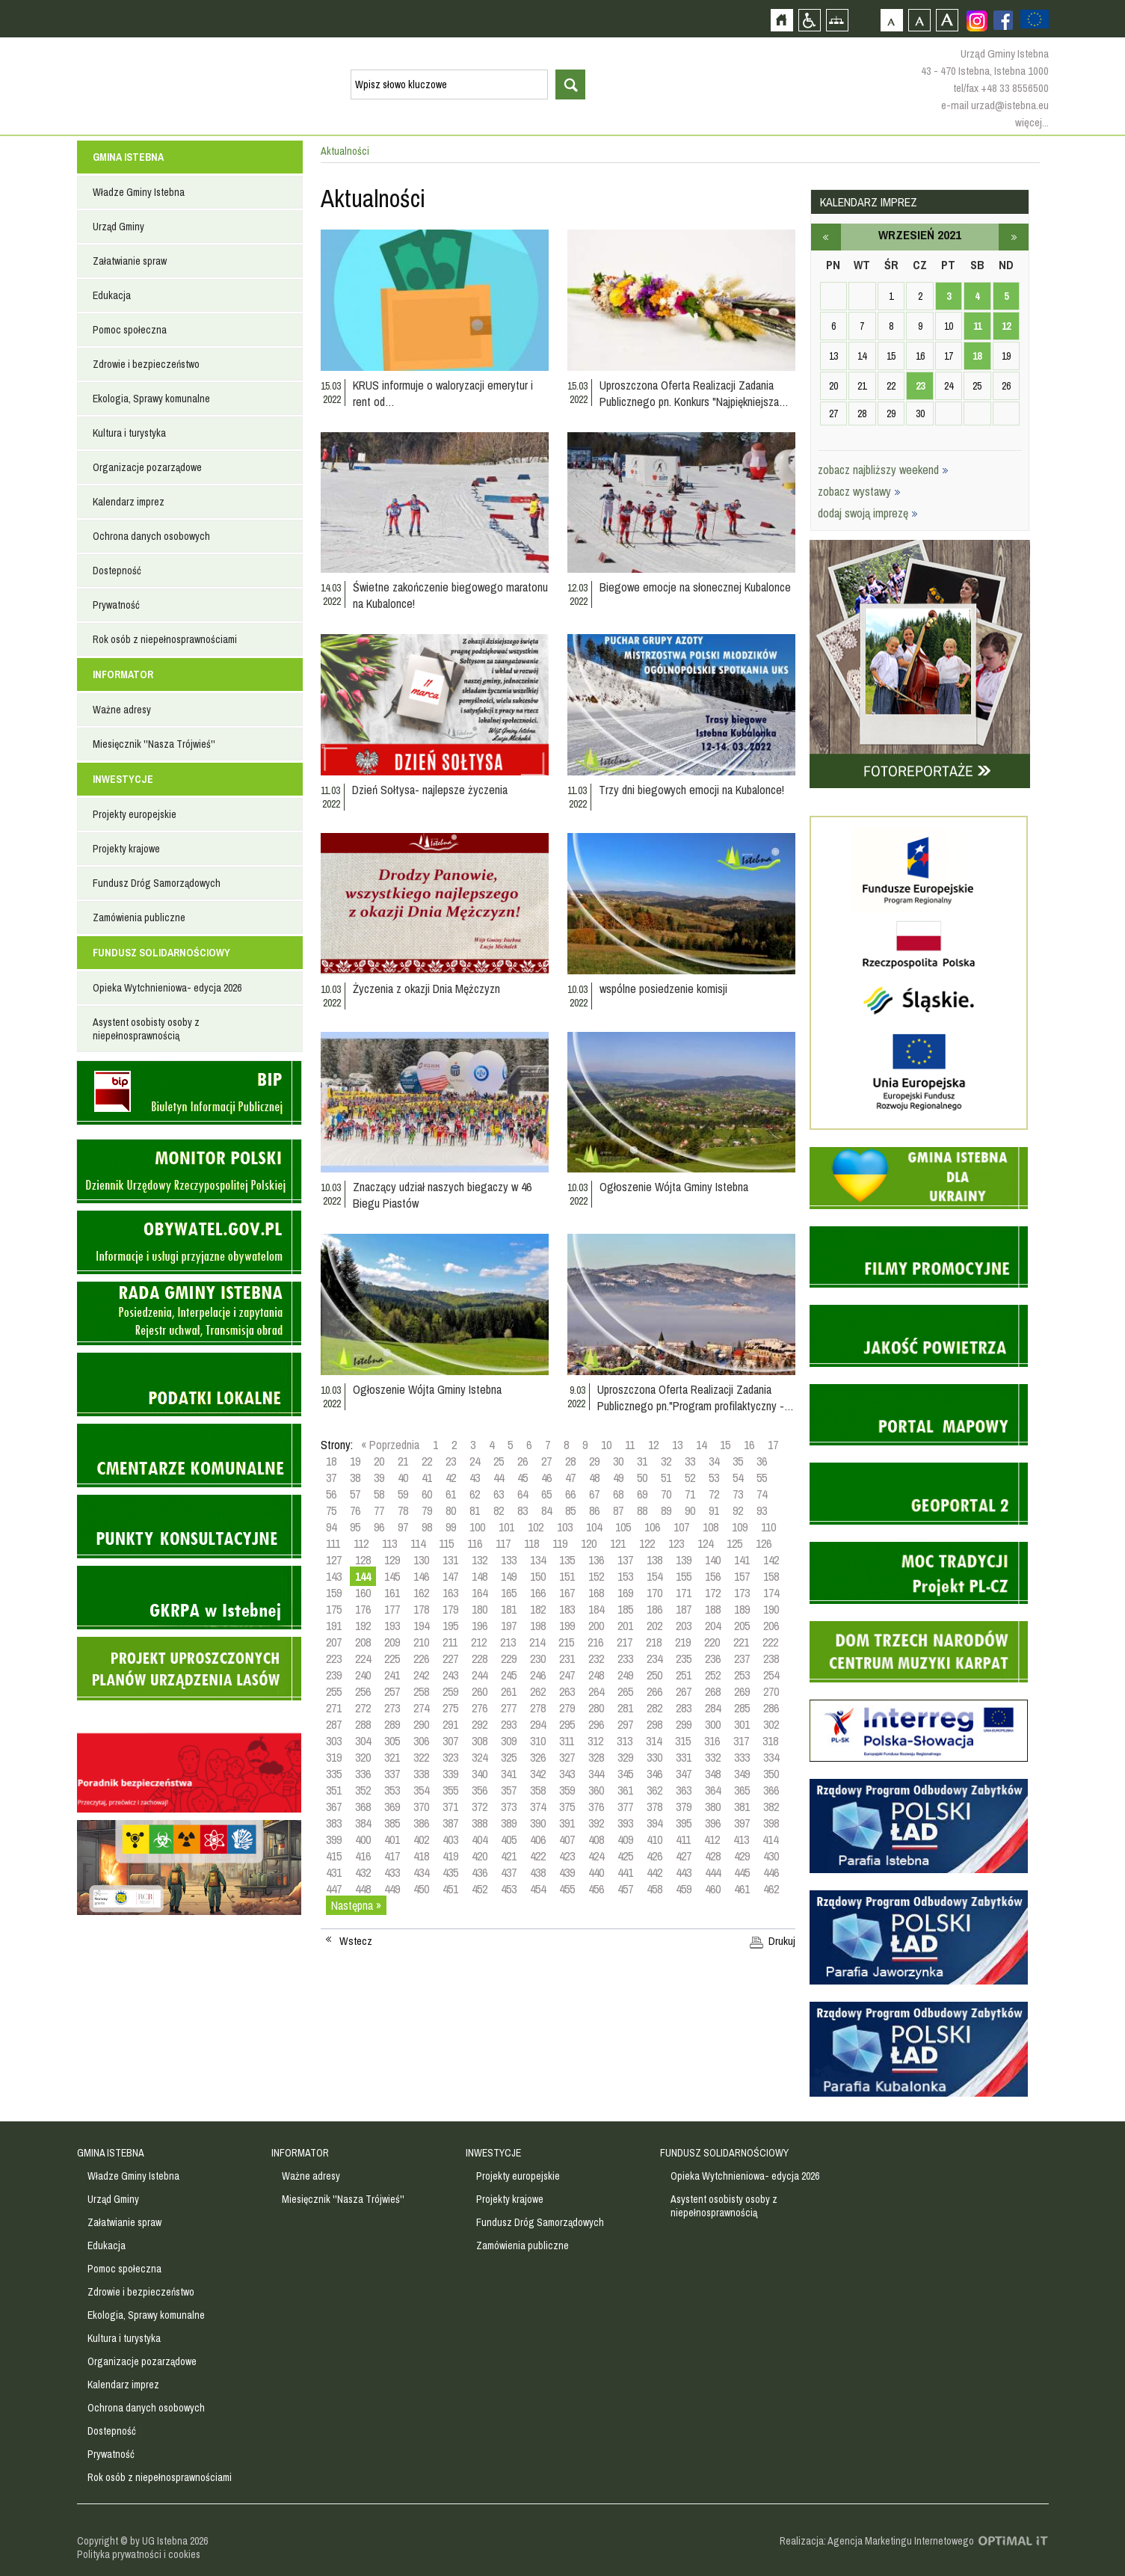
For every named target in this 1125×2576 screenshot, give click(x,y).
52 (690, 1477)
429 (742, 1856)
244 (479, 1675)
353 (392, 1790)
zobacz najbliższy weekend (883, 469)
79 (427, 1510)
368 (363, 1806)
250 (654, 1675)
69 (642, 1494)
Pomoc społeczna (130, 329)
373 (509, 1806)
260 (479, 1691)
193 (392, 1625)
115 (446, 1543)
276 (479, 1708)
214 (537, 1642)
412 (712, 1839)
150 (538, 1576)
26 (522, 1461)
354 (421, 1790)
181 (509, 1609)
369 (392, 1806)
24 (474, 1461)
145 (392, 1576)
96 (379, 1527)
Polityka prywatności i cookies (138, 2554)
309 (509, 1741)
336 (363, 1773)
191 (334, 1625)
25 (498, 1461)
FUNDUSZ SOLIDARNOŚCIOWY (161, 952)
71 (690, 1494)
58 (379, 1494)
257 (392, 1691)
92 (738, 1510)
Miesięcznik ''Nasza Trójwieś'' (154, 744)
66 (570, 1494)
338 (421, 1773)
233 (625, 1658)
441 (625, 1872)
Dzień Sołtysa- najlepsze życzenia (430, 789)
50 (642, 1477)
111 (333, 1543)
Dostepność (117, 570)
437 (509, 1872)
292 (479, 1724)
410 (654, 1839)
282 (654, 1708)
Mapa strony (837, 19)
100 (477, 1527)
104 (594, 1527)
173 (742, 1592)
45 (522, 1477)
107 (681, 1527)
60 (427, 1494)
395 (683, 1823)
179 (450, 1609)
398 (771, 1823)
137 (625, 1560)
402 (421, 1839)
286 (771, 1708)
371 (450, 1806)
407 (567, 1839)
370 (421, 1806)
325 (509, 1757)
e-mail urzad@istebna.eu (995, 105)
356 (479, 1790)
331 (683, 1757)
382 (771, 1806)
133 (509, 1560)
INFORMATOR (123, 674)
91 (714, 1510)
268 (713, 1691)
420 (479, 1856)
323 (450, 1757)
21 (403, 1461)
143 (334, 1576)
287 (334, 1724)
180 (479, 1609)
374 (538, 1806)
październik (1014, 237)
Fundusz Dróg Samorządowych (157, 883)
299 (683, 1724)
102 (535, 1527)
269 (742, 1691)
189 (742, 1609)
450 (421, 1889)
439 (567, 1872)
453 (509, 1889)
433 (392, 1872)
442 (654, 1872)
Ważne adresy (122, 709)
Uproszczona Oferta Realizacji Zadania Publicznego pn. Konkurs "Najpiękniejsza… (694, 393)
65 (546, 1494)
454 (538, 1889)
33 (690, 1461)
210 (421, 1642)
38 (355, 1477)
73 (738, 1494)
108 (710, 1527)
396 (713, 1823)
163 (450, 1592)
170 (654, 1592)
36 (761, 1461)
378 (654, 1806)
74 (761, 1494)
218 (654, 1642)
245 (509, 1675)
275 (450, 1708)
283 (683, 1708)
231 (567, 1658)
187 (683, 1609)
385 (392, 1823)
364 (713, 1790)
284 (713, 1708)
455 (567, 1889)
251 (683, 1675)
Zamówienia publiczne (139, 917)
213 (508, 1642)
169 (625, 1592)
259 (450, 1691)
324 (479, 1757)
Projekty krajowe (126, 848)
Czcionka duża (946, 19)
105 (623, 1527)
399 (334, 1839)
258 (421, 1691)
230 (538, 1658)
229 (509, 1658)
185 (625, 1609)
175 (334, 1609)
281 (625, 1708)
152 (596, 1576)
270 (771, 1691)
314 (654, 1741)
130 (421, 1560)
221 (741, 1642)
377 (625, 1806)
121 (618, 1543)
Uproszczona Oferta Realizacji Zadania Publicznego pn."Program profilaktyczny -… (695, 1397)
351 (334, 1790)
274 (421, 1708)
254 (771, 1675)
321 (392, 1757)
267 (683, 1691)
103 (565, 1527)
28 (570, 1461)
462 (771, 1889)
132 (479, 1560)
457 (625, 1889)
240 (363, 1675)
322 (421, 1757)
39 (379, 1477)
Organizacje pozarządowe (147, 467)
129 (392, 1560)
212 (479, 1642)
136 (596, 1560)
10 (606, 1444)
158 (771, 1576)
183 (567, 1609)
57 (355, 1494)
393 (625, 1823)
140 (713, 1560)
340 (479, 1773)
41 (427, 1477)
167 (567, 1592)
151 (567, 1576)
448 (363, 1889)
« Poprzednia (390, 1444)
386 (421, 1823)
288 (363, 1724)
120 (589, 1543)
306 (421, 1741)
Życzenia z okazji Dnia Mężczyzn (426, 988)
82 (498, 1510)
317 (741, 1741)
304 (363, 1741)
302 (771, 1724)
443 (683, 1872)
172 (713, 1592)
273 (392, 1708)
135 (567, 1560)
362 (654, 1790)
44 (498, 1477)
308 (479, 1741)
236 (713, 1658)
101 (506, 1527)
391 (567, 1823)
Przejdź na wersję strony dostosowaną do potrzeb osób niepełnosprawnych (809, 19)
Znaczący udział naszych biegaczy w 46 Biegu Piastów (442, 1194)
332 (713, 1757)
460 (713, 1889)
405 (509, 1839)
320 (363, 1757)
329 (625, 1757)
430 (771, 1856)
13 (677, 1444)
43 (474, 1477)
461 (742, 1889)
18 (331, 1461)
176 (363, 1609)
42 (451, 1477)
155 (683, 1576)
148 (479, 1576)
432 (363, 1872)
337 (392, 1773)
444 (713, 1872)
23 (451, 1461)
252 (713, 1675)
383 (334, 1823)
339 (450, 1773)
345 (625, 1773)
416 (363, 1856)
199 (567, 1625)
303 (334, 1741)
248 (596, 1675)
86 (594, 1510)
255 (334, 1691)
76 (355, 1510)
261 (509, 1691)
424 (596, 1856)
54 (738, 1477)
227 (450, 1658)
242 (421, 1675)
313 (624, 1741)
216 (595, 1642)
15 (725, 1444)
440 (596, 1872)
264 (596, 1691)
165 (509, 1592)
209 (392, 1642)
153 (625, 1576)
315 (683, 1741)
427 (683, 1856)
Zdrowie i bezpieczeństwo (146, 364)
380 (713, 1806)
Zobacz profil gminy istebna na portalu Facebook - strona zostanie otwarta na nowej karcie (1003, 20)
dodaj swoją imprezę (868, 513)
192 (363, 1625)
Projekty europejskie (134, 814)
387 (450, 1823)
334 (771, 1757)
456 (596, 1889)
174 (771, 1592)
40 (403, 1477)
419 (450, 1856)
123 (676, 1543)
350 (771, 1773)
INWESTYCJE (123, 779)
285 (742, 1708)
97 (403, 1527)
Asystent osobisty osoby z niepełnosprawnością (146, 1028)
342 (538, 1773)
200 (596, 1625)
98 (427, 1527)
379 (683, 1806)
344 (596, 1773)
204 (713, 1625)
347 (683, 1773)
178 (421, 1609)
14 (701, 1444)
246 (538, 1675)
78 (403, 1510)
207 (334, 1642)
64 (522, 1494)
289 (392, 1724)
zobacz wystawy (859, 491)
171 (683, 1592)
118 (531, 1543)
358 (538, 1790)
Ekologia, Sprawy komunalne (151, 398)
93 (761, 1510)
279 (567, 1708)
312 (595, 1741)
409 (625, 1839)
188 (713, 1609)
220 (712, 1642)
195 (450, 1625)
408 (596, 1839)
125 (734, 1543)
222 (770, 1642)
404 (479, 1839)
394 (654, 1823)
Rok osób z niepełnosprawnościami (165, 639)
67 (594, 1494)
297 (625, 1724)
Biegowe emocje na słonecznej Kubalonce (695, 587)
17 (773, 1444)
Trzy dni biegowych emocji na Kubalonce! (691, 789)
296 (596, 1724)
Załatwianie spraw (130, 261)
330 (654, 1757)
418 (421, 1856)
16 (749, 1444)
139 (683, 1560)
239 (334, 1675)
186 (654, 1609)
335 (334, 1773)
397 (742, 1823)
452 (479, 1889)
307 (450, 1741)
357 (509, 1790)
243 (450, 1675)
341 (509, 1773)
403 (450, 1839)
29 (594, 1461)
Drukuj (781, 1941)
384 (363, 1823)
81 (474, 1510)
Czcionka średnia (919, 19)
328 (596, 1757)
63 (498, 1494)
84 (546, 1510)
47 (570, 1477)
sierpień (826, 237)
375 (567, 1806)
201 (625, 1625)
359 (567, 1790)
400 (363, 1839)
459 (683, 1889)
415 (334, 1856)
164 (479, 1592)
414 (770, 1839)
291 (450, 1724)
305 (392, 1741)
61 (451, 1494)
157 (742, 1576)
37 (331, 1477)
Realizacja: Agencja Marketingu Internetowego (877, 2541)
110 (768, 1527)
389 (509, 1823)
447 (334, 1889)
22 (427, 1461)
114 (417, 1543)
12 (653, 1444)
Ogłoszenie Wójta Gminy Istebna (674, 1186)
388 (479, 1823)
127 (334, 1560)
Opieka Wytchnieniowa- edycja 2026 (167, 988)
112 (361, 1543)
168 (596, 1592)
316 (712, 1741)
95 (355, 1527)
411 (683, 1839)
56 (331, 1494)
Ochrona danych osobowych (151, 536)
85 (570, 1510)
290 (421, 1724)
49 (618, 1477)
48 (594, 1477)
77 (379, 1510)
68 (618, 1494)
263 (567, 1691)
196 (479, 1625)
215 (566, 1642)
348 (713, 1773)
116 (474, 1543)
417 (392, 1856)
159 (334, 1592)
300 (713, 1724)
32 (666, 1461)
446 (771, 1872)
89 (666, 1510)
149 (509, 1576)
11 (630, 1444)
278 (538, 1708)
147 (450, 1576)
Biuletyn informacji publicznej (189, 1093)
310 (538, 1741)
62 (474, 1494)
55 (761, 1477)
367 (334, 1806)
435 (450, 1872)
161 (392, 1592)
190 (771, 1609)
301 (742, 1724)
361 (625, 1790)
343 (567, 1773)
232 (596, 1658)
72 (714, 1494)
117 (503, 1543)
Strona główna (781, 19)
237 (742, 1658)
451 (450, 1889)
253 (742, 1675)
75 (331, 1510)
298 (654, 1724)
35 (738, 1461)
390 (538, 1823)
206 (771, 1625)
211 (450, 1642)
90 (690, 1510)
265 (625, 1691)
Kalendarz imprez (128, 501)
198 (538, 1625)
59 (403, 1494)
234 (654, 1658)
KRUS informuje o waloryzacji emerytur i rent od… (443, 393)
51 (666, 1477)
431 (334, 1872)
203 (683, 1625)
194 (421, 1625)
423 (567, 1856)
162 (421, 1592)
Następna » (356, 1905)
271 (334, 1708)
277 (509, 1708)
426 (654, 1856)
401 (392, 1839)
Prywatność (116, 605)
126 (763, 1543)
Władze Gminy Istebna (139, 192)
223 (334, 1658)
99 (451, 1527)
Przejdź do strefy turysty (1112, 268)
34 (714, 1461)
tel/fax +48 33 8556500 (1001, 88)
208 (363, 1642)
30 (618, 1461)
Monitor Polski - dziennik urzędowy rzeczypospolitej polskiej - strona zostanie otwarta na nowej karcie (189, 1171)
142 (771, 1560)
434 (421, 1872)
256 (363, 1691)
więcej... (1032, 122)
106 (652, 1527)
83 (522, 1510)
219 (683, 1642)
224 (363, 1658)
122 (647, 1543)
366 (771, 1790)
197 (509, 1625)
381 (742, 1806)
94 (331, 1527)
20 (379, 1461)
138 (654, 1560)
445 (742, 1872)
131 (450, 1560)
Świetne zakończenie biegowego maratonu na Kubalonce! (450, 595)
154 (654, 1576)
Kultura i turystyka (129, 433)
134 (538, 1560)
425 (625, 1856)
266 (654, 1691)
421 (509, 1856)
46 (546, 1477)
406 (538, 1839)
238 (771, 1658)
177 (392, 1609)
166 (538, 1592)
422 (538, 1856)
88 (642, 1510)
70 (666, 1494)
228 (479, 1658)
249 (625, 1675)
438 (538, 1872)
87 (618, 1510)
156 (713, 1576)
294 (538, 1724)
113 (389, 1543)
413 (741, 1839)
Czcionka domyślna (891, 19)
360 (596, 1790)
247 (567, 1675)
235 (683, 1658)
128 (363, 1560)
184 (596, 1609)
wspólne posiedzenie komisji (663, 988)
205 (742, 1625)
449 (392, 1889)
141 (742, 1560)
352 (363, 1790)
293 (509, 1724)
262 (538, 1691)
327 (567, 1757)
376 (596, 1806)
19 (355, 1461)
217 (624, 1642)
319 (334, 1757)
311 (566, 1741)
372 (479, 1806)
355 (450, 1790)
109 (740, 1527)
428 (713, 1856)
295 (567, 1724)
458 (654, 1889)
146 (421, 1576)
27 (546, 1461)
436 (479, 1872)
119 (559, 1543)
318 (770, 1741)
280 (596, 1708)
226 (421, 1658)
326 (538, 1757)
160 (363, 1592)
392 (596, 1823)
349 (742, 1773)
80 (451, 1510)
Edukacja (112, 295)
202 (654, 1625)
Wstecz (355, 1941)
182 (538, 1609)
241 (392, 1675)
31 (642, 1461)
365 (742, 1790)
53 (714, 1477)
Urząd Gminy (118, 226)
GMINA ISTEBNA (128, 157)
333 (742, 1757)
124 (705, 1543)
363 (683, 1790)
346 (654, 1773)
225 (392, 1658)
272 (363, 1708)
